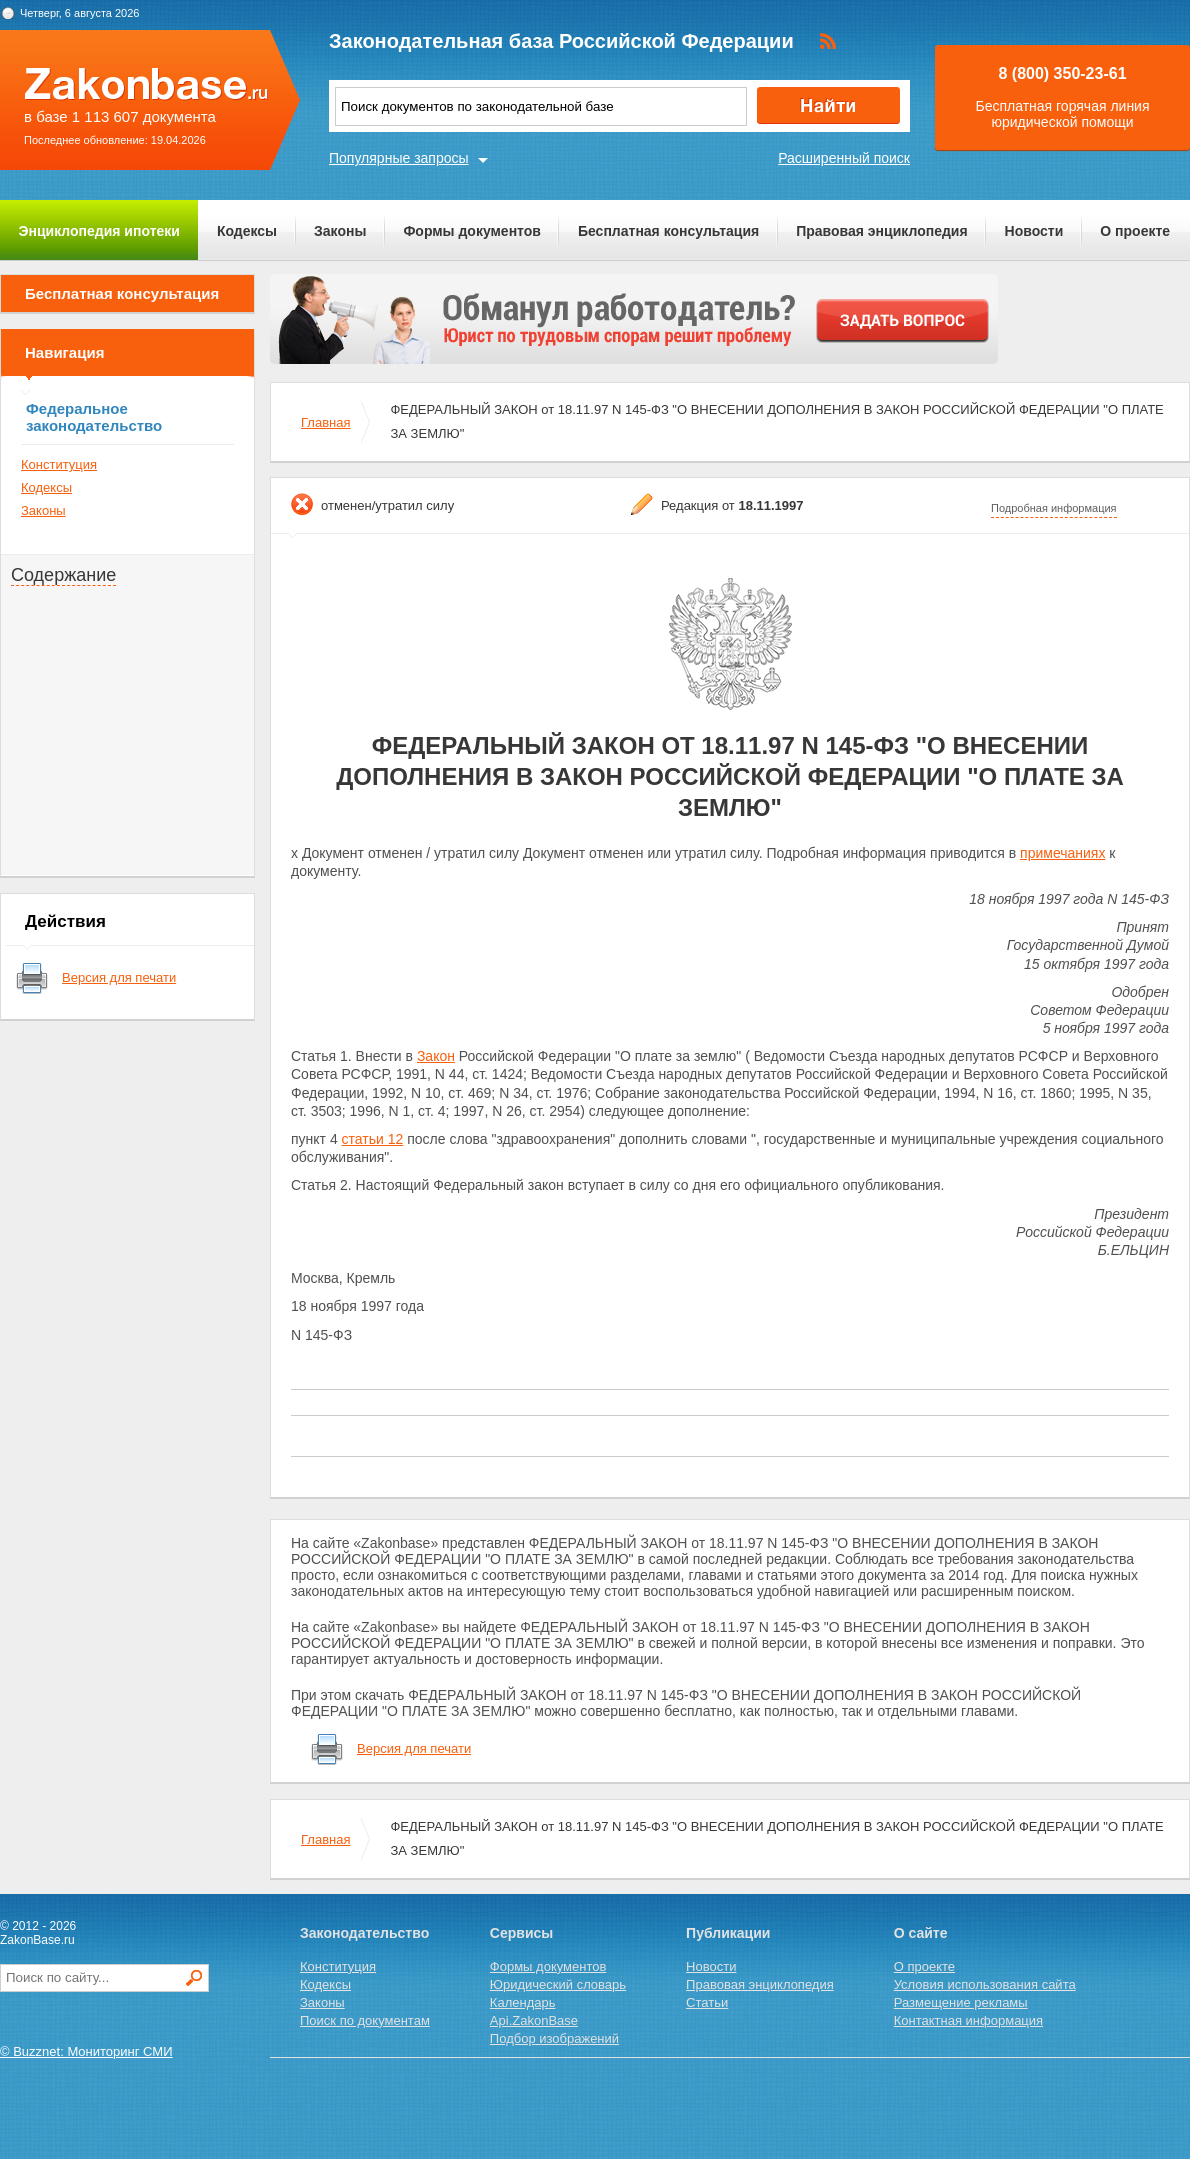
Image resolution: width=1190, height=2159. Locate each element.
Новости (1034, 231)
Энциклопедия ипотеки (99, 231)
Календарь (523, 2002)
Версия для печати (119, 977)
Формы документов (472, 231)
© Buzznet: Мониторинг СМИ (86, 2051)
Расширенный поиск (844, 158)
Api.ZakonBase (534, 2020)
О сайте (921, 1933)
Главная (325, 422)
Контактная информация (968, 2020)
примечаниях (1062, 853)
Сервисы (521, 1933)
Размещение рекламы (961, 2002)
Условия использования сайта (985, 1984)
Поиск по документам (365, 2020)
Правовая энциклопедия (881, 231)
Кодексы (247, 231)
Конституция (59, 464)
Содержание (63, 575)
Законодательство (364, 1933)
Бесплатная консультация (668, 231)
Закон (436, 1056)
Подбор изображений (554, 2038)
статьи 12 (373, 1139)
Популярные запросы (399, 158)
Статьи (707, 2002)
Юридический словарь (558, 1984)
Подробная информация (1054, 508)
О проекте (1135, 231)
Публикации (728, 1933)
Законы (340, 231)
